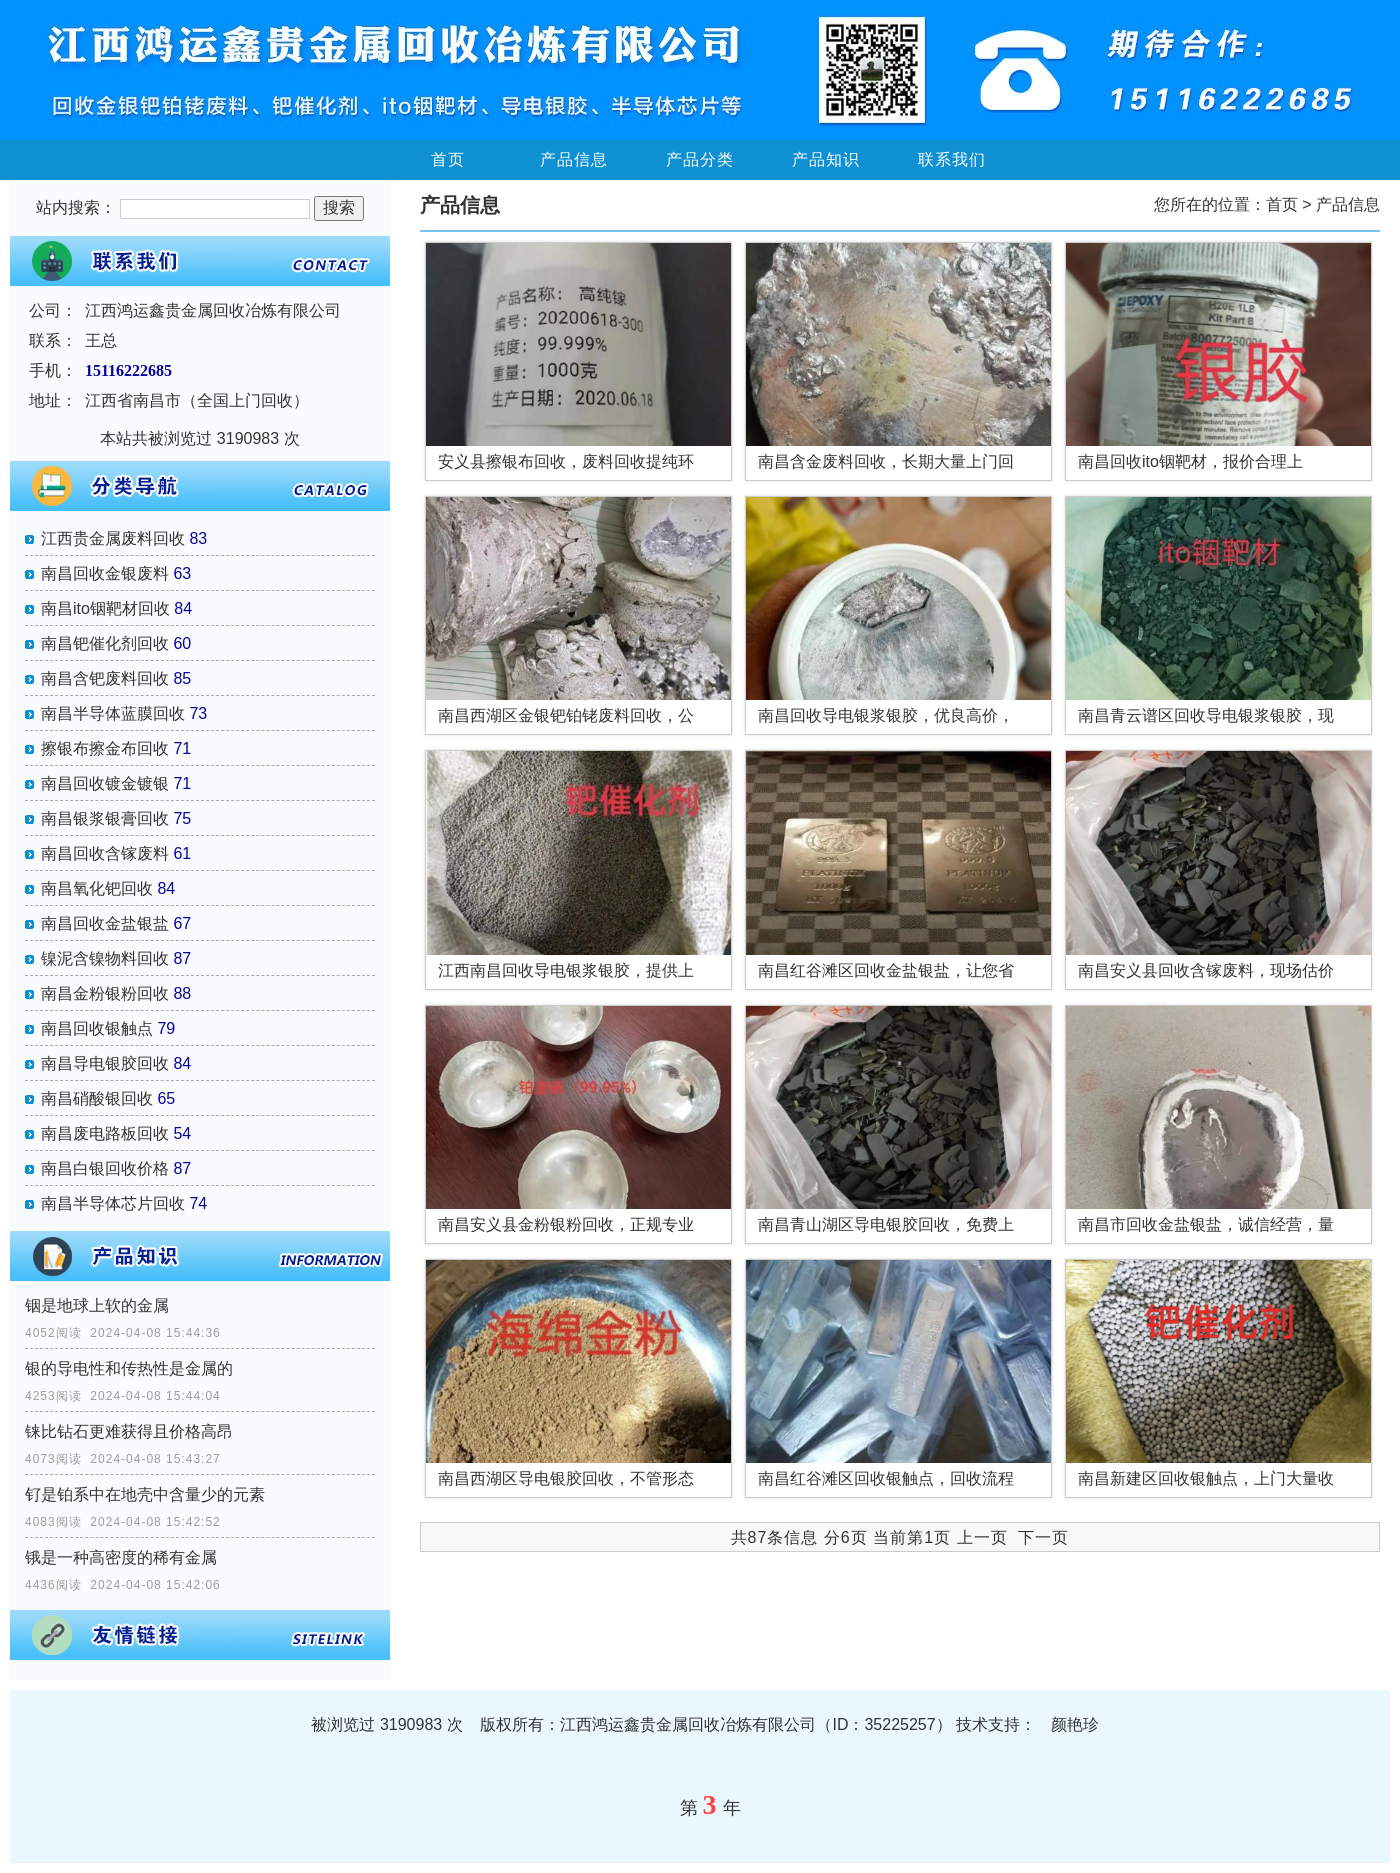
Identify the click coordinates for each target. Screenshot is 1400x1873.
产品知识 (826, 159)
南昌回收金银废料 (105, 573)
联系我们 (952, 159)
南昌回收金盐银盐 (105, 923)
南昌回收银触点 (97, 1028)
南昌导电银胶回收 (105, 1063)
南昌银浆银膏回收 (105, 818)
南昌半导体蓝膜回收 (113, 713)
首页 (448, 159)
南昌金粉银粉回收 (105, 993)
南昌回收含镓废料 (105, 853)
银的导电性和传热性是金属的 (129, 1368)
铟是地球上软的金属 (97, 1305)
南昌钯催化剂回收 (105, 643)
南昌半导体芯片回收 (113, 1203)
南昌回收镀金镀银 (105, 783)
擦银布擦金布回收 (105, 748)
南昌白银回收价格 (105, 1168)
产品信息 (574, 159)
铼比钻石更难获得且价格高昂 (129, 1431)
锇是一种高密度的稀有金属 (121, 1557)
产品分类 (700, 159)
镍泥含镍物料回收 (105, 958)
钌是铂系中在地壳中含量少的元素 (145, 1494)
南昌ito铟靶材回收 (105, 608)
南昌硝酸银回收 (97, 1098)
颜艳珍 (1075, 1724)
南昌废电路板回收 (105, 1133)
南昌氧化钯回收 (97, 888)
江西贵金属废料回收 (113, 538)
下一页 (1043, 1537)
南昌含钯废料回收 (105, 678)
